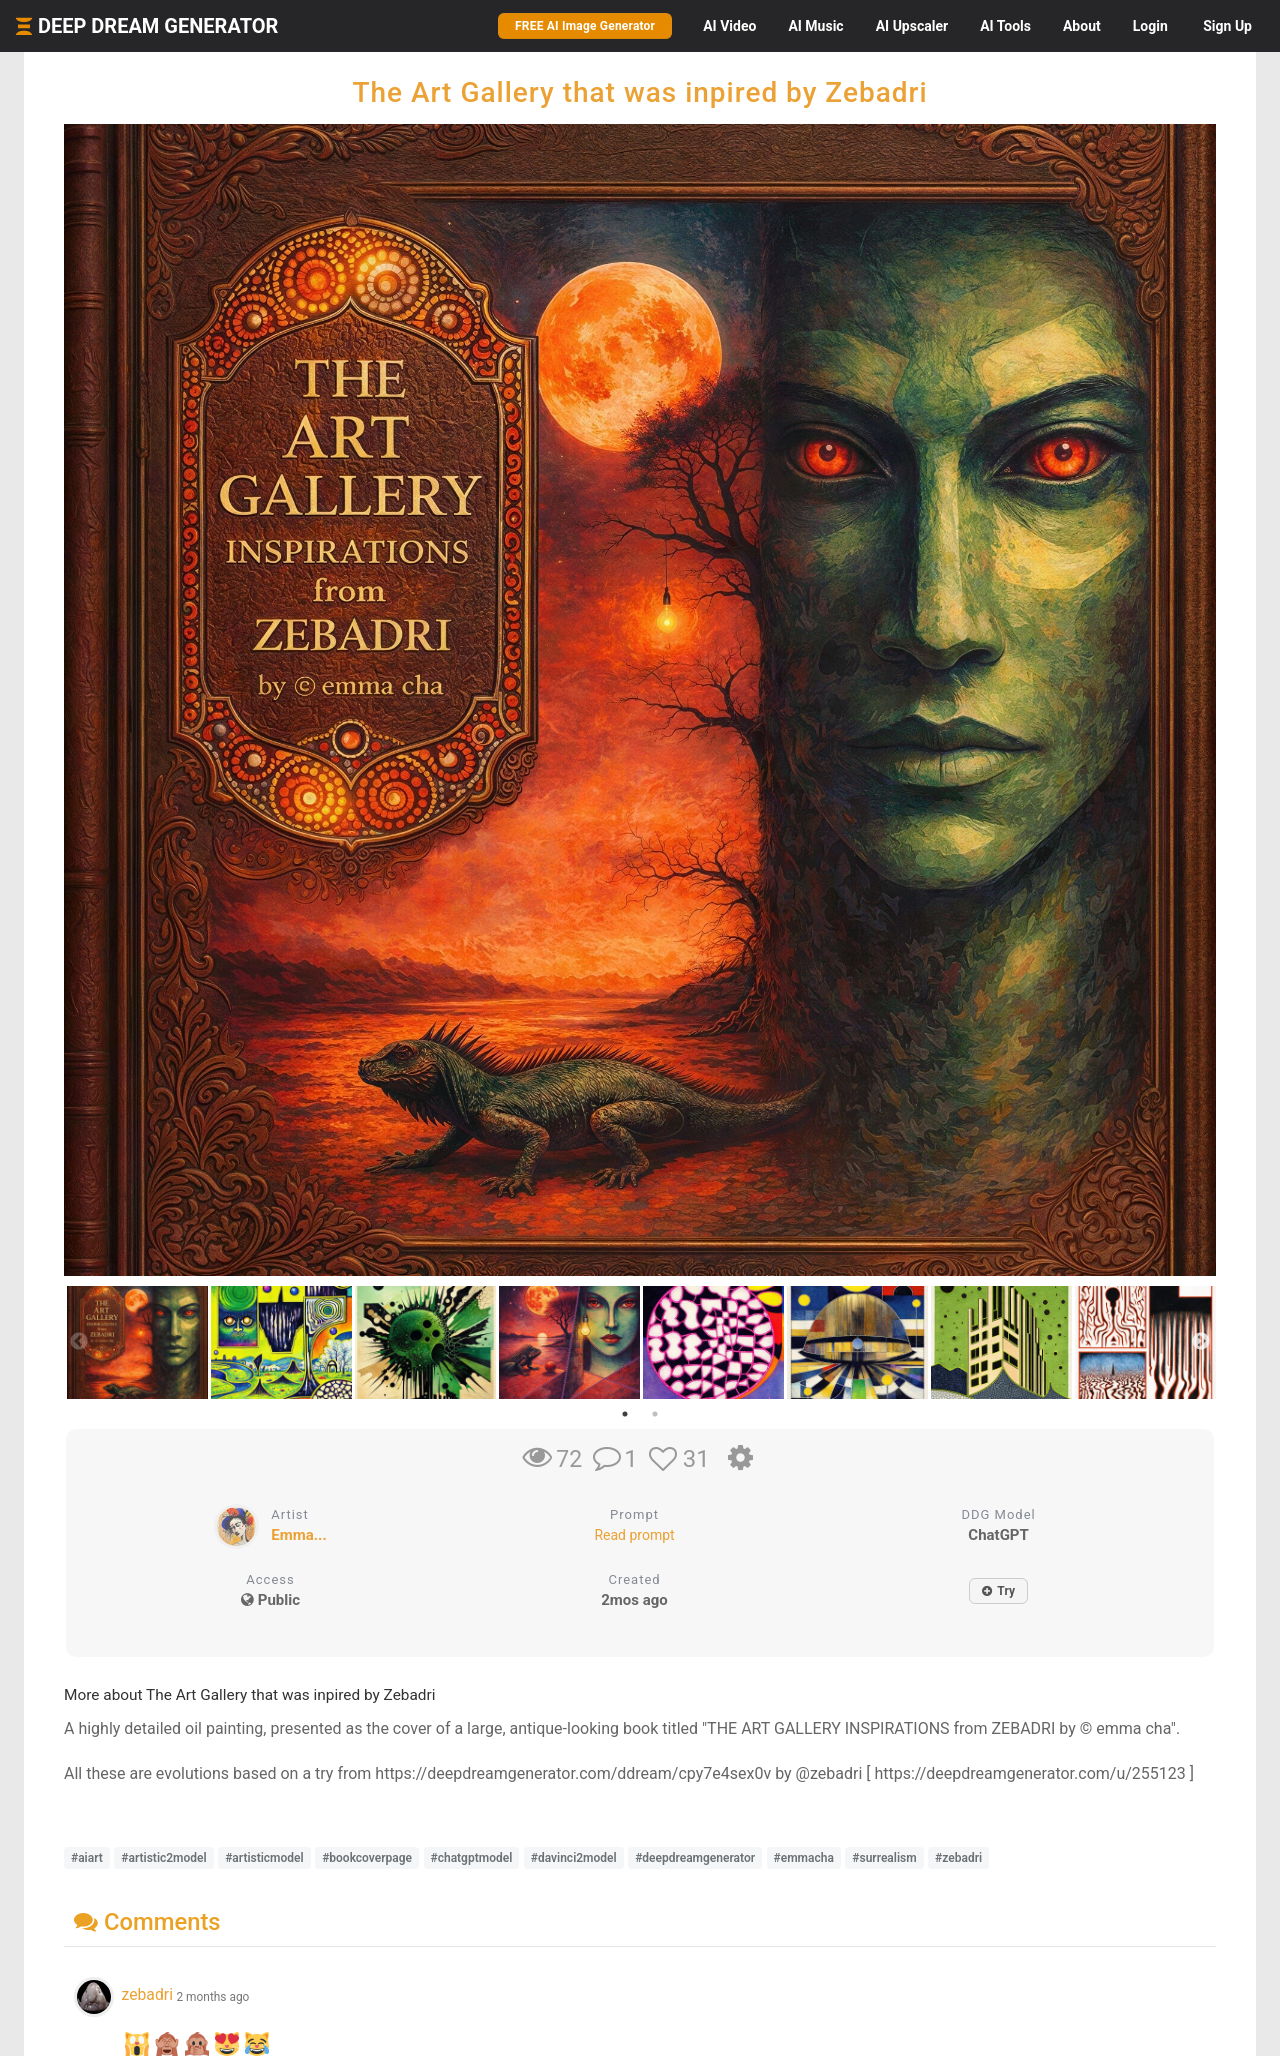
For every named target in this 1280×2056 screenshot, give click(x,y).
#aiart (87, 1858)
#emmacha (804, 1858)
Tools (1005, 26)
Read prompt (634, 1535)
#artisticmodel (264, 1858)
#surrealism (884, 1858)
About (1082, 26)
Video (729, 26)
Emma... (299, 1535)
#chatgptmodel (472, 1858)
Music (815, 26)
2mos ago (634, 1600)
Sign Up (1227, 26)
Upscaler (912, 26)
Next (1201, 1342)
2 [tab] (655, 1414)
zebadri (147, 1994)
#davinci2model (574, 1858)
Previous (79, 1342)
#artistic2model (163, 1858)
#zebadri (958, 1858)
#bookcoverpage (367, 1858)
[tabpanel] (136, 1342)
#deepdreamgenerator (695, 1858)
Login (1150, 26)
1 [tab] (625, 1414)
